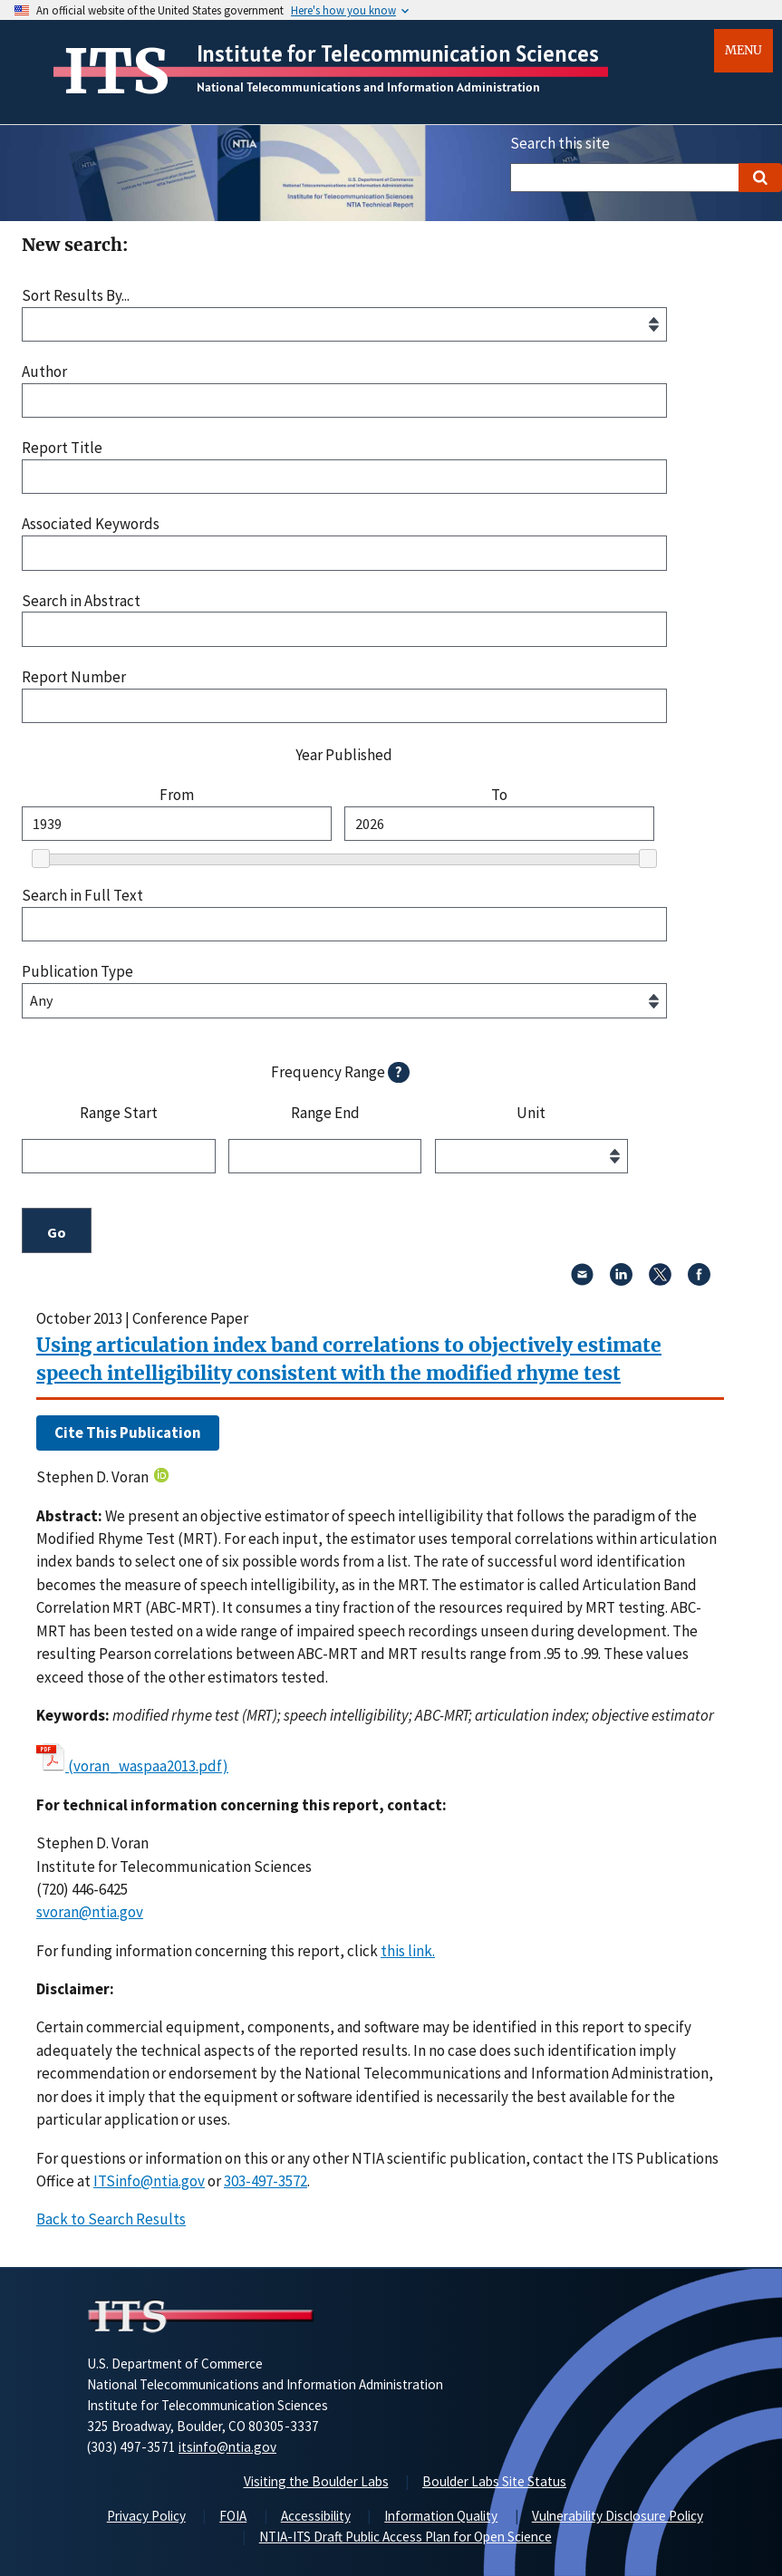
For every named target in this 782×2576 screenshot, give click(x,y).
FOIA (232, 2515)
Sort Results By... (76, 295)
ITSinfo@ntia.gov (149, 2181)
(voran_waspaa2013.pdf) (148, 1766)
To (499, 795)
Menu (743, 50)
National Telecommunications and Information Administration (368, 87)
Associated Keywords (90, 524)
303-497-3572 (265, 2181)
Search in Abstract (81, 601)
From (176, 795)
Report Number (74, 677)
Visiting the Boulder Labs (316, 2481)
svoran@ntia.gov (89, 1912)
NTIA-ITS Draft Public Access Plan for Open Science (405, 2536)
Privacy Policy (146, 2515)
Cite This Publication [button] (127, 1432)
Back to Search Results (111, 2219)
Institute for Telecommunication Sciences (398, 53)
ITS (116, 72)
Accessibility (316, 2515)
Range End (325, 1114)
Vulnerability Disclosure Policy (617, 2515)
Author (44, 372)
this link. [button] (408, 1951)
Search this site (560, 143)
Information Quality (440, 2515)
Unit (531, 1114)
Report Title (62, 448)
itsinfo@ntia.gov (227, 2446)
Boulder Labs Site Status (494, 2481)
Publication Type (77, 971)
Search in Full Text (82, 895)
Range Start (119, 1114)
